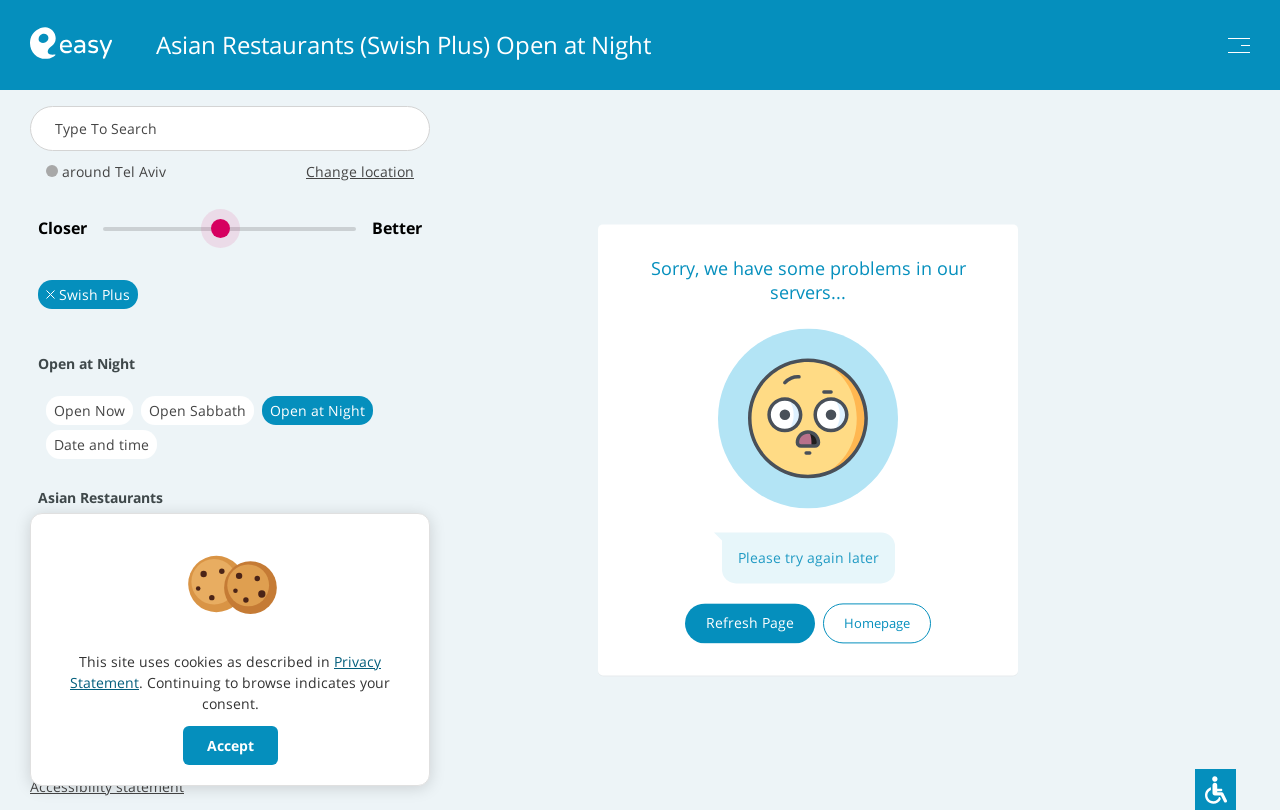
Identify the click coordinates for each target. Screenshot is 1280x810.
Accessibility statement (107, 786)
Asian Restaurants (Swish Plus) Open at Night (403, 45)
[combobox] (230, 128)
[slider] (229, 228)
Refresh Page (750, 622)
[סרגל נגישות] (1215, 789)
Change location (360, 171)
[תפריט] (1239, 45)
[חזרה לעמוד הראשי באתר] (71, 45)
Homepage (877, 623)
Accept (230, 745)
